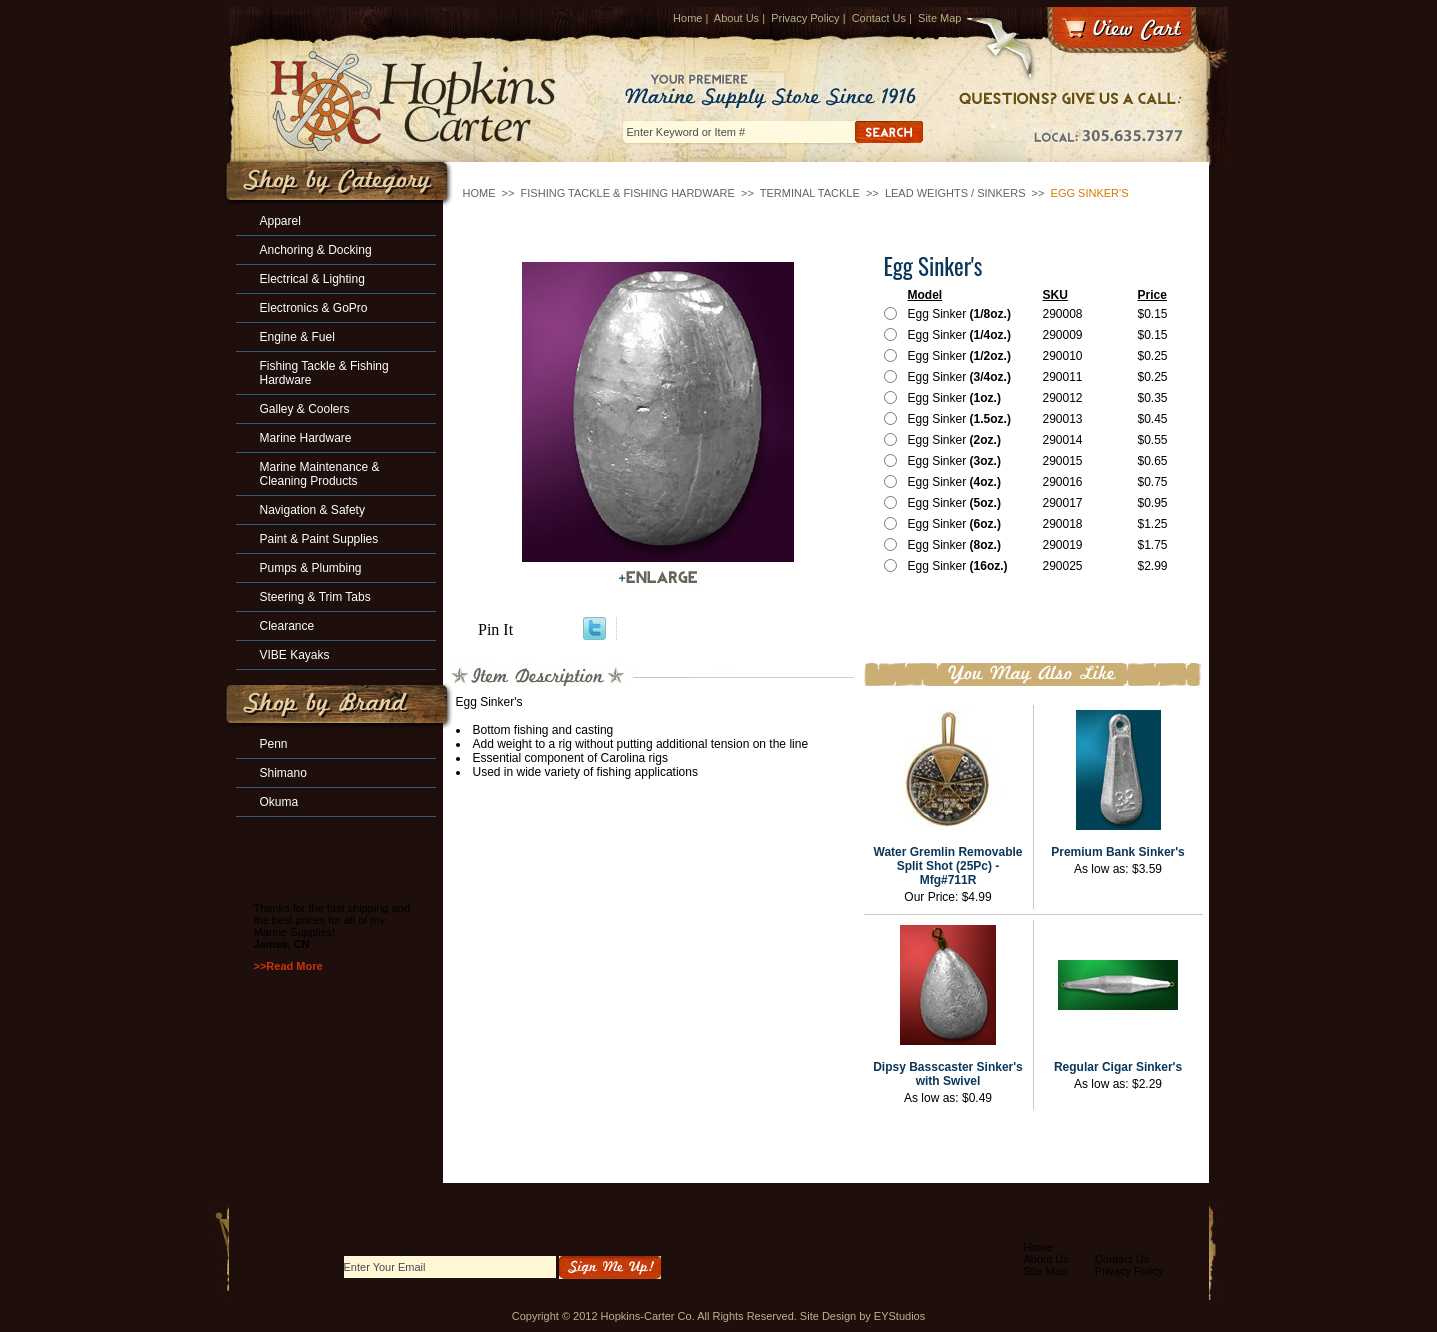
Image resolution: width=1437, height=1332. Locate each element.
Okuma (279, 802)
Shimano (283, 773)
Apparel (280, 221)
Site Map (939, 18)
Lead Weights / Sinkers (955, 193)
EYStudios (899, 1316)
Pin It (495, 629)
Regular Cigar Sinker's (1118, 1067)
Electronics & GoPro (314, 308)
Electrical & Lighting (312, 279)
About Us (736, 18)
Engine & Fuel (297, 337)
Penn (274, 744)
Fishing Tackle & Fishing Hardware (628, 193)
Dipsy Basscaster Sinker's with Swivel (948, 1074)
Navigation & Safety (312, 510)
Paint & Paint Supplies (319, 539)
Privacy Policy (805, 18)
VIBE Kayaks (295, 655)
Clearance (287, 626)
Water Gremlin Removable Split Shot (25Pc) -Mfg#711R (948, 866)
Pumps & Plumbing (311, 568)
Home (687, 18)
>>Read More (288, 966)
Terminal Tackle (810, 193)
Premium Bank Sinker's (1118, 852)
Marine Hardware (306, 438)
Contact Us (879, 18)
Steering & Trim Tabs (315, 597)
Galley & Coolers (305, 409)
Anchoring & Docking (316, 250)
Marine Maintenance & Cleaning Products (320, 474)
